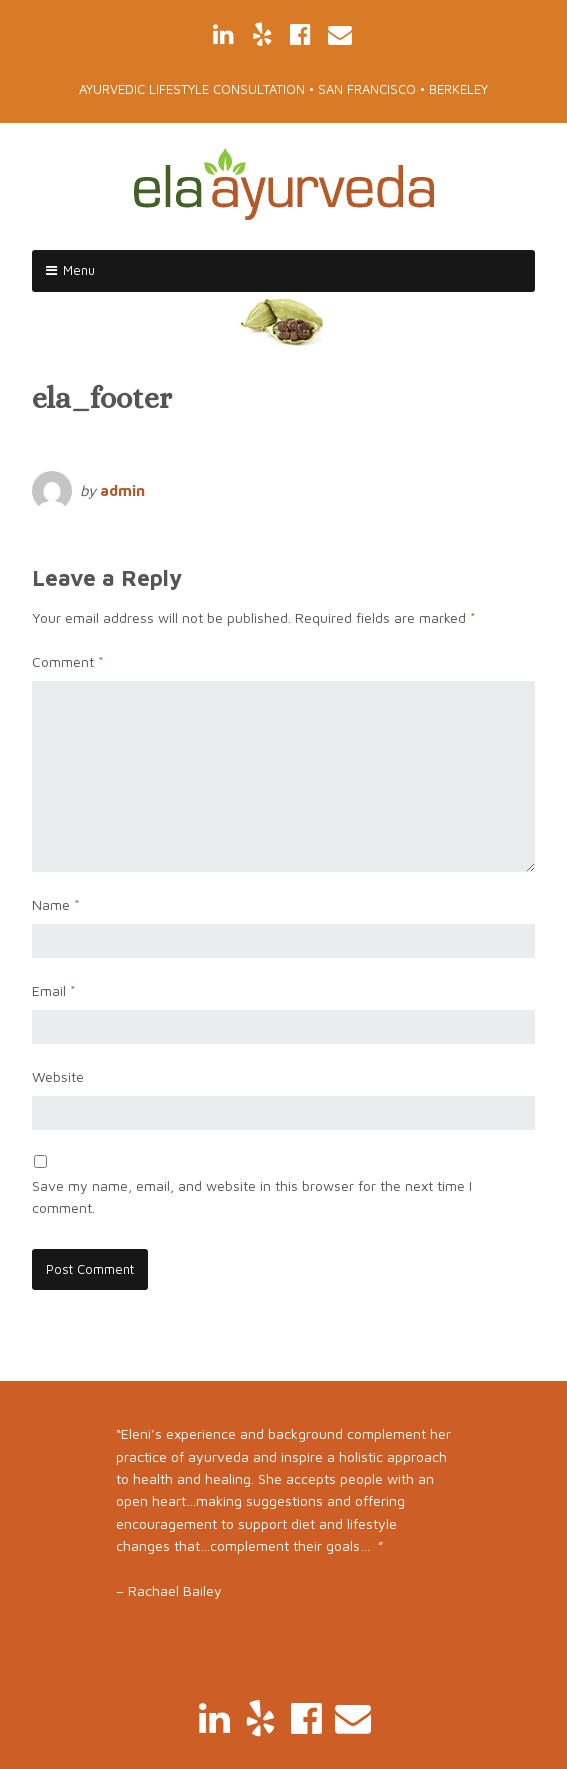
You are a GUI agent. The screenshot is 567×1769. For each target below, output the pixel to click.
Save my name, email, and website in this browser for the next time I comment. (252, 1196)
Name (56, 904)
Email (54, 990)
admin (122, 490)
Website (58, 1076)
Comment (68, 661)
